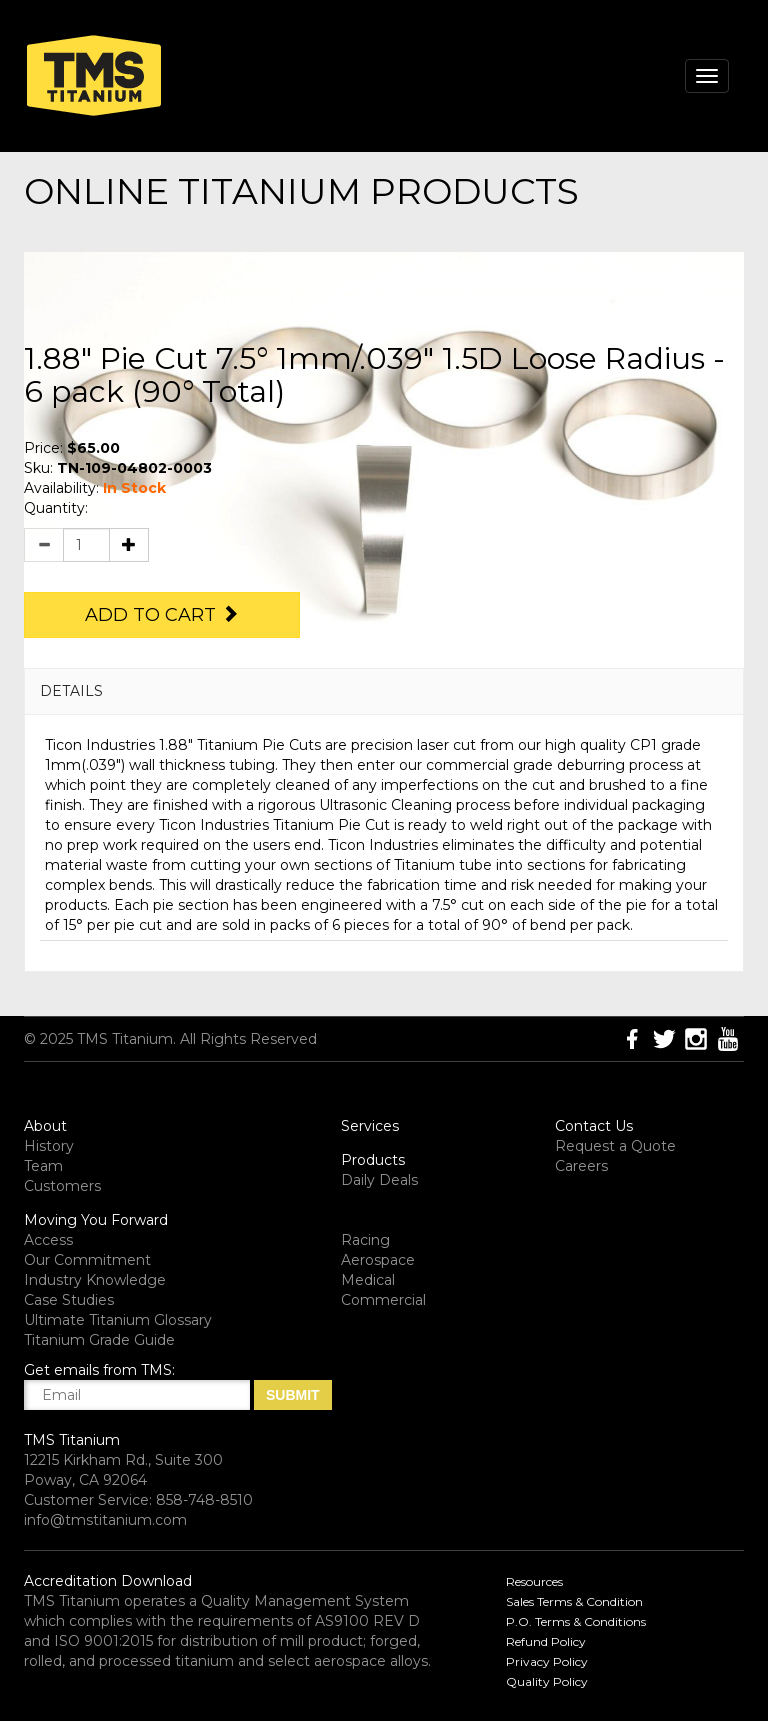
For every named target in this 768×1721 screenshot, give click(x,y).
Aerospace (378, 1260)
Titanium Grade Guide (99, 1340)
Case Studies (69, 1300)
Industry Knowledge (95, 1280)
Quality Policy (547, 1681)
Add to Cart (162, 615)
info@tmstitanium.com (105, 1520)
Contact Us (594, 1126)
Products (373, 1160)
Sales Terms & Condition (574, 1601)
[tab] (384, 691)
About (45, 1126)
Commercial (383, 1300)
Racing (365, 1240)
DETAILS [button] (71, 691)
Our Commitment (87, 1260)
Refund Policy (546, 1641)
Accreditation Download (108, 1581)
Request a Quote (615, 1146)
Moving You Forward (96, 1220)
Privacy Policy (547, 1661)
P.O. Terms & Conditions (576, 1621)
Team (43, 1166)
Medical (368, 1280)
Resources (534, 1581)
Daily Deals (379, 1180)
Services (370, 1126)
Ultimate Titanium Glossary (118, 1320)
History (49, 1146)
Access (48, 1240)
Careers (581, 1166)
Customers (62, 1186)
